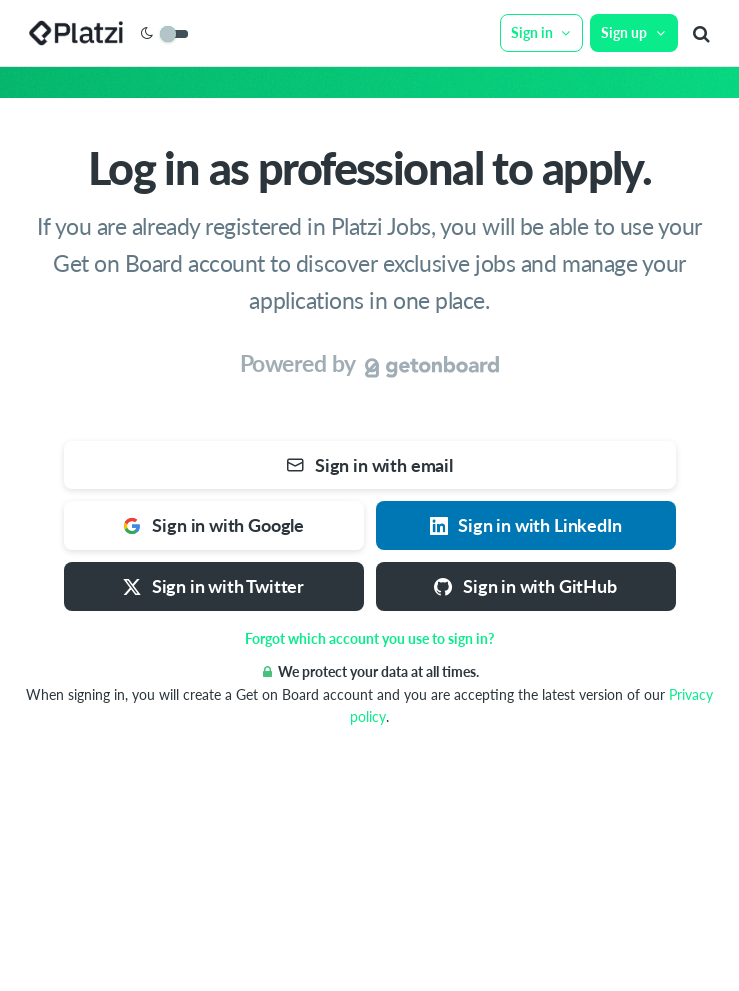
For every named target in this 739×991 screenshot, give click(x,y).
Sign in (542, 32)
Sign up (634, 32)
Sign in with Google (213, 525)
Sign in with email (369, 465)
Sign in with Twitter (213, 586)
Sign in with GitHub (525, 586)
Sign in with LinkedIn (525, 525)
